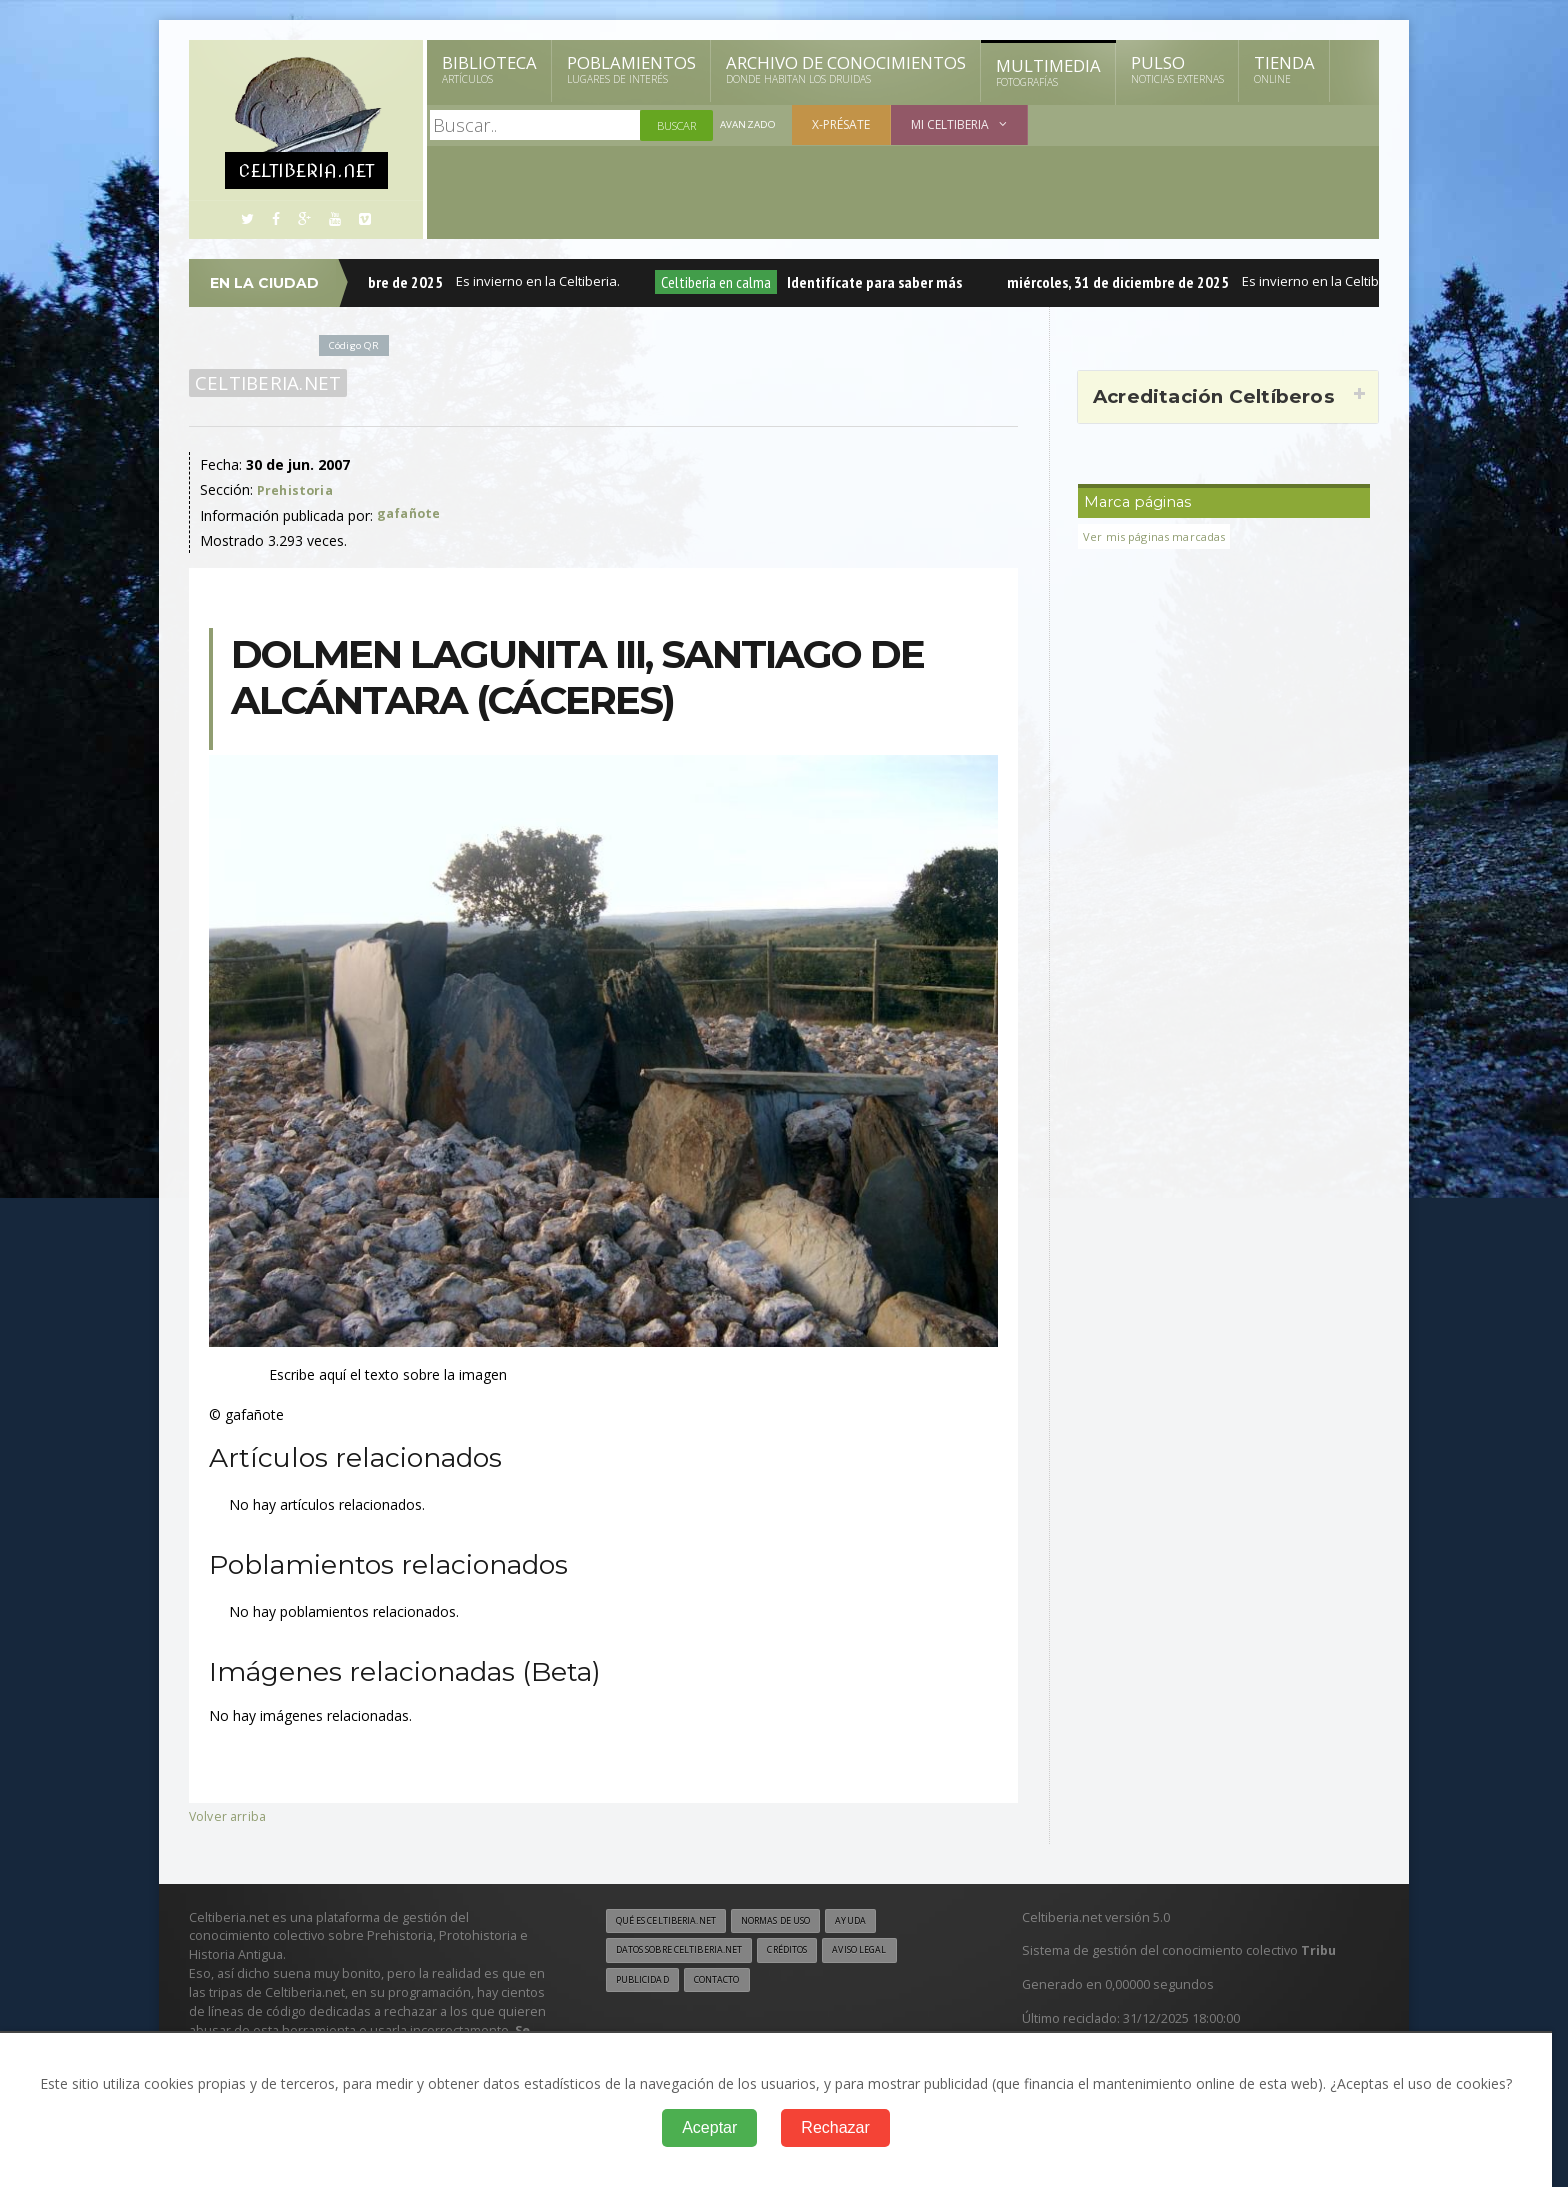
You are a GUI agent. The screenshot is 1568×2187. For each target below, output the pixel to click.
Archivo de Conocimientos (846, 69)
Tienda (1284, 69)
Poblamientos (631, 69)
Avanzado (750, 125)
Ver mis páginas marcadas (1161, 536)
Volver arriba (229, 1815)
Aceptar (709, 2127)
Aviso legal (898, 1953)
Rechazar (835, 2127)
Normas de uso (802, 1922)
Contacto (729, 1984)
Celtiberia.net (264, 383)
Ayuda (887, 1922)
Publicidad (646, 1984)
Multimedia (1048, 72)
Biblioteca (489, 69)
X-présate (845, 124)
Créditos (816, 1953)
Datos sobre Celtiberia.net (691, 1953)
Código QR (358, 344)
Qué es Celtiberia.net (674, 1922)
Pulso (1177, 69)
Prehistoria (297, 489)
